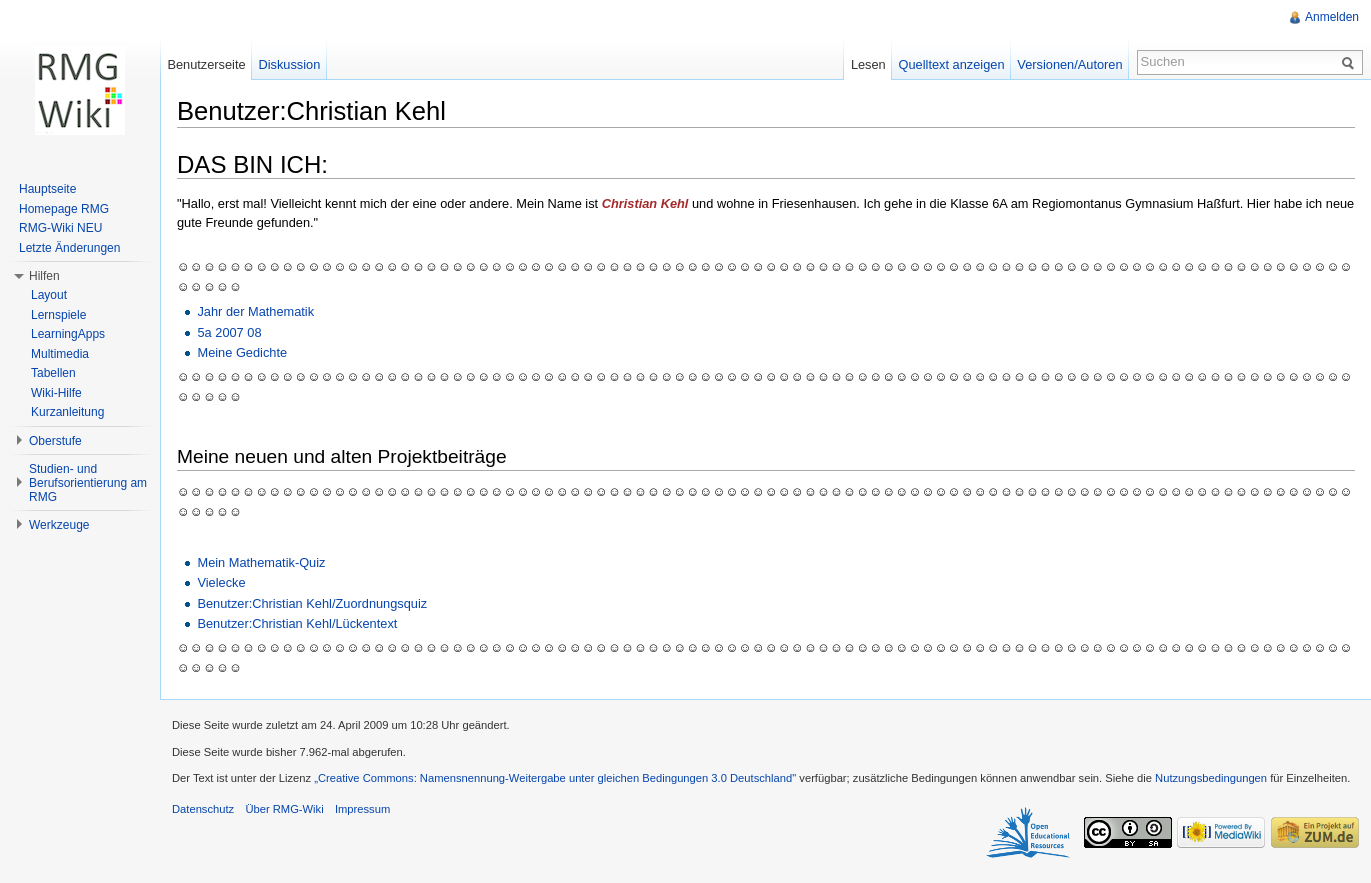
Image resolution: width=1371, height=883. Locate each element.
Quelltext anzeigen (952, 64)
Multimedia (60, 354)
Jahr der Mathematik (255, 311)
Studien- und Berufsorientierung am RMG (88, 483)
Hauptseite (47, 189)
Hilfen (44, 276)
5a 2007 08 (229, 332)
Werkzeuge (59, 525)
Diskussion (289, 64)
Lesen (868, 64)
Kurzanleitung (67, 412)
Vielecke (221, 582)
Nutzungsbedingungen (1211, 778)
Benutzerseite (206, 64)
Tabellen (53, 373)
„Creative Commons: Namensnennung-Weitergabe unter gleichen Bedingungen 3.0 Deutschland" (555, 778)
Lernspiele (58, 315)
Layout (49, 295)
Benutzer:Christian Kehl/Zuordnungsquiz (312, 603)
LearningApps (68, 334)
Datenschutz (203, 809)
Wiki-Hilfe (56, 393)
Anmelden (1332, 17)
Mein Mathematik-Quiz (261, 562)
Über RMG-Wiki (284, 809)
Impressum (362, 809)
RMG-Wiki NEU (60, 228)
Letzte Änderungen (69, 248)
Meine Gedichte (242, 352)
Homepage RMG (64, 209)
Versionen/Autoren (1069, 64)
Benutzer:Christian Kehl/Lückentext (297, 623)
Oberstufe (55, 441)
